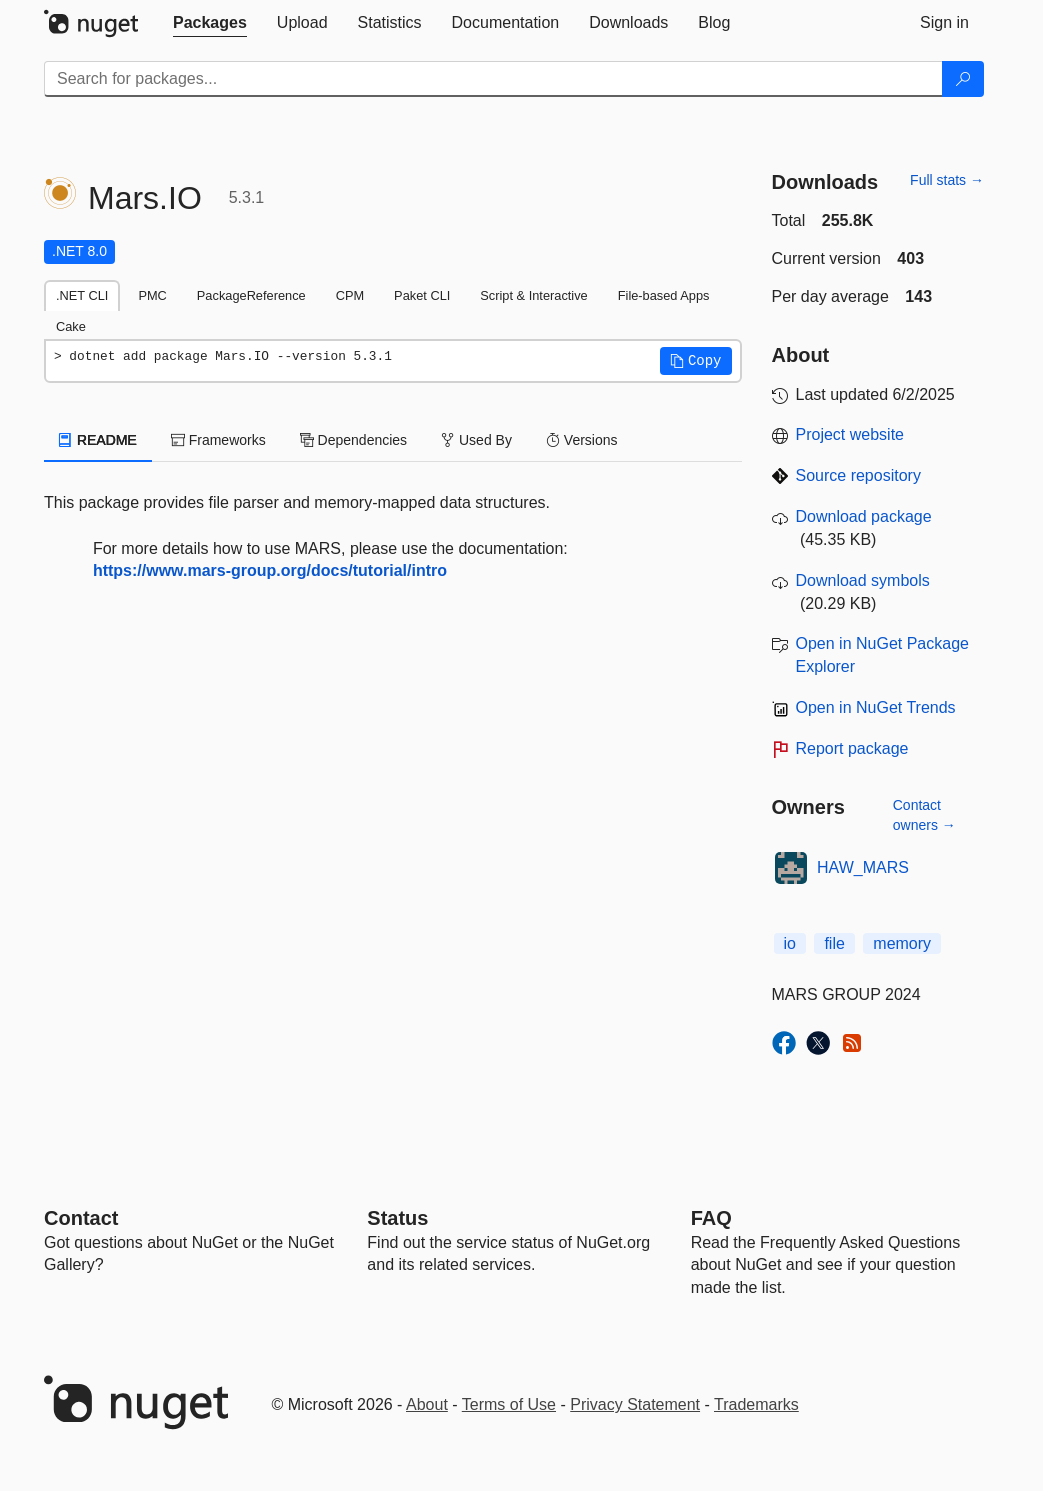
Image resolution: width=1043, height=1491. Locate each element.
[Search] (963, 79)
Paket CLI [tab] (422, 295)
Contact (81, 1218)
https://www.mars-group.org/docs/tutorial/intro (270, 570)
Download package (864, 516)
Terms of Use (509, 1404)
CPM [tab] (350, 295)
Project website (850, 434)
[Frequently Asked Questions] (711, 1218)
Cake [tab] (71, 326)
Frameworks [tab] (218, 440)
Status (397, 1218)
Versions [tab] (582, 440)
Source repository (858, 475)
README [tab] (98, 440)
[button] (696, 361)
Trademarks (756, 1404)
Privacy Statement (635, 1404)
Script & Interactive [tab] (533, 295)
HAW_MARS (863, 867)
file (834, 943)
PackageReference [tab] (251, 295)
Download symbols (863, 580)
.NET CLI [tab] (82, 295)
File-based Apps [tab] (664, 295)
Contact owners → (924, 815)
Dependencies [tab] (353, 440)
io (790, 943)
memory (902, 943)
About (427, 1404)
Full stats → (947, 180)
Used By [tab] (476, 440)
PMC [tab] (152, 295)
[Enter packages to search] (493, 79)
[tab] (210, 23)
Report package (852, 748)
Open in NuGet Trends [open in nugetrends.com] (876, 707)
